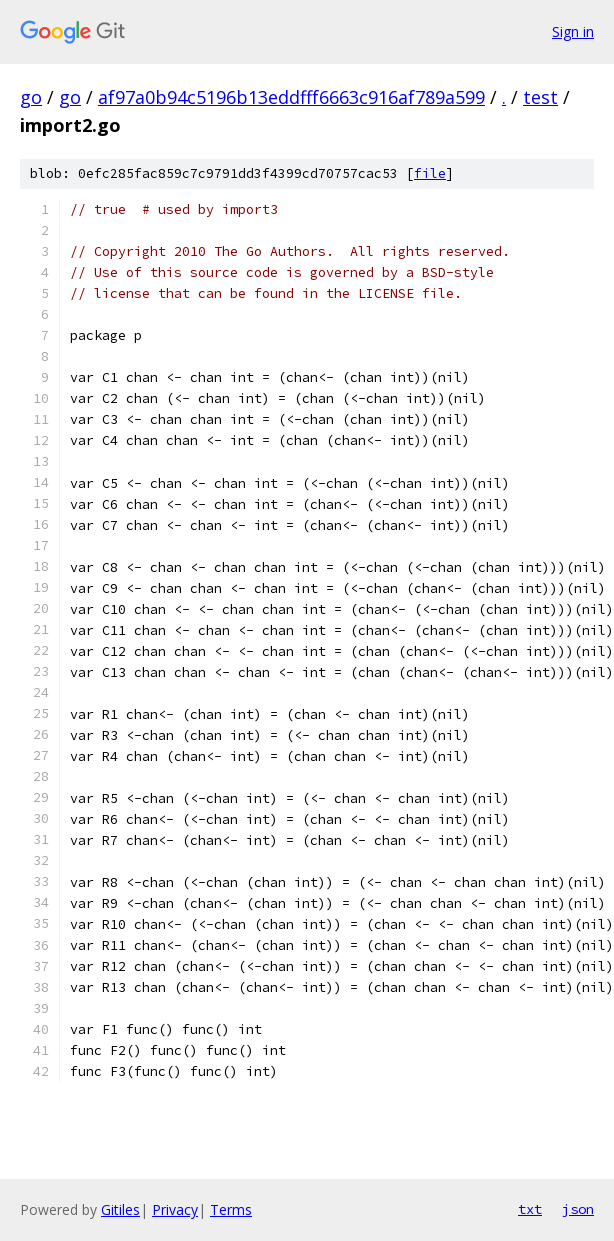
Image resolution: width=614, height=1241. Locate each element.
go (31, 97)
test (540, 97)
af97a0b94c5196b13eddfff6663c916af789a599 (291, 97)
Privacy (175, 1209)
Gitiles (120, 1209)
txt (530, 1209)
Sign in (573, 31)
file (430, 173)
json (578, 1209)
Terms (231, 1209)
